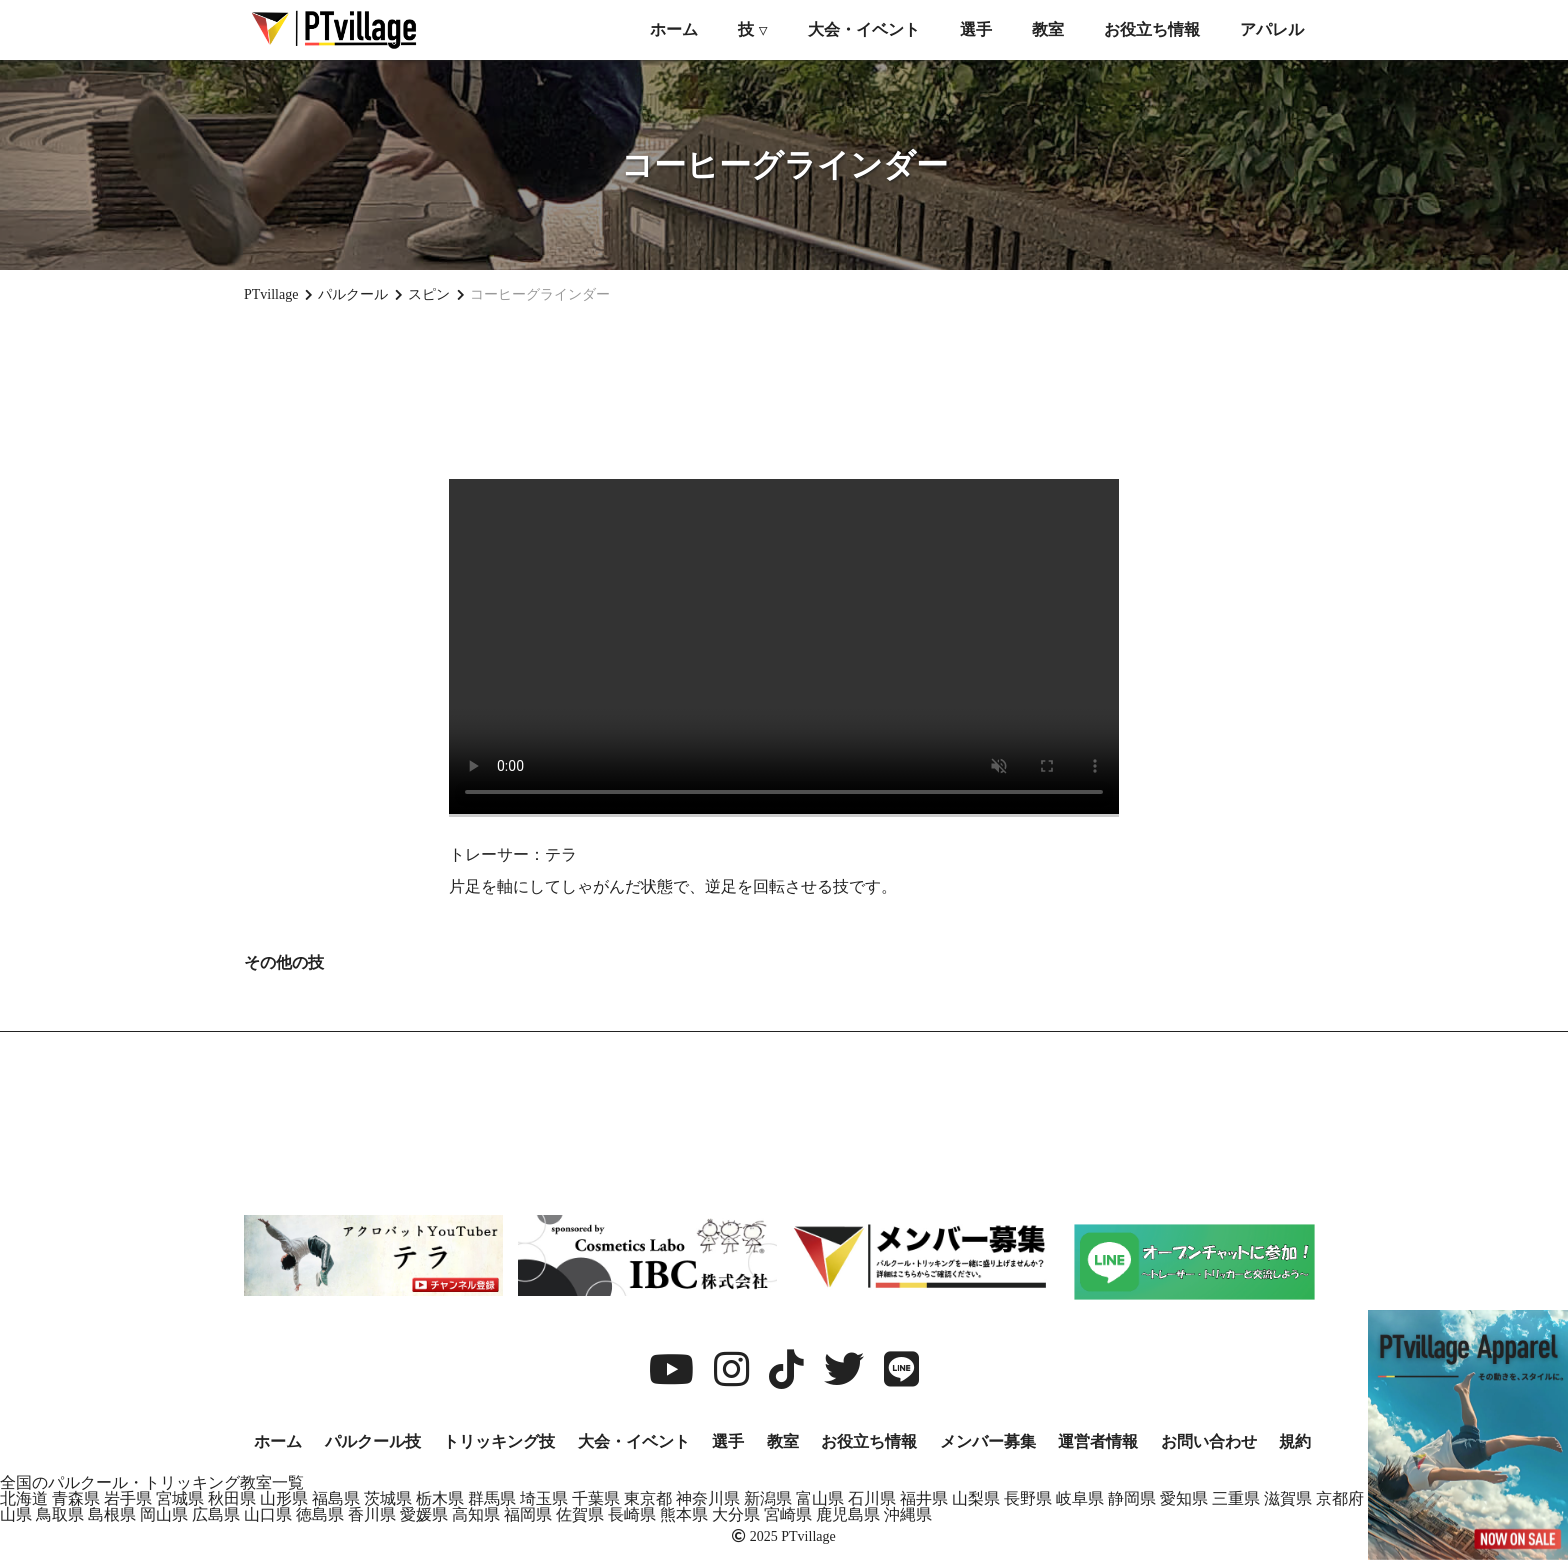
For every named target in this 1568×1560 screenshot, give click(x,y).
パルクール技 (373, 1441)
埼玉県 (544, 1498)
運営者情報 (1098, 1441)
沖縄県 (908, 1514)
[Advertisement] (784, 391)
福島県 (336, 1498)
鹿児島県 (848, 1514)
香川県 (372, 1514)
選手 (976, 29)
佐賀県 (580, 1514)
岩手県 (128, 1498)
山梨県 (976, 1498)
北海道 (24, 1498)
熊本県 (684, 1514)
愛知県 (1184, 1498)
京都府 (1340, 1498)
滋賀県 (1288, 1498)
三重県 (1236, 1498)
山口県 (268, 1514)
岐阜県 (1080, 1498)
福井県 (924, 1498)
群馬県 (492, 1498)
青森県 (76, 1498)
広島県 (216, 1514)
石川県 (872, 1498)
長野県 (1028, 1498)
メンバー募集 (988, 1441)
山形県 (284, 1498)
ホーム (674, 29)
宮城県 (180, 1498)
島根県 (112, 1514)
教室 (1048, 29)
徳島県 (320, 1514)
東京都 (648, 1498)
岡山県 (164, 1514)
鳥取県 (60, 1514)
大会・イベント (864, 29)
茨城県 (388, 1498)
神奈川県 (708, 1498)
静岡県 (1132, 1498)
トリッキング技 (499, 1441)
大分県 (736, 1514)
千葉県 (596, 1498)
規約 (1295, 1441)
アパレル (1272, 29)
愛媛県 (424, 1514)
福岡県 (528, 1514)
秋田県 (232, 1498)
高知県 (476, 1514)
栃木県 (440, 1498)
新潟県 (768, 1498)
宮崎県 (788, 1514)
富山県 (820, 1498)
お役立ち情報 (1152, 29)
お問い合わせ (1209, 1441)
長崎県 (632, 1514)
